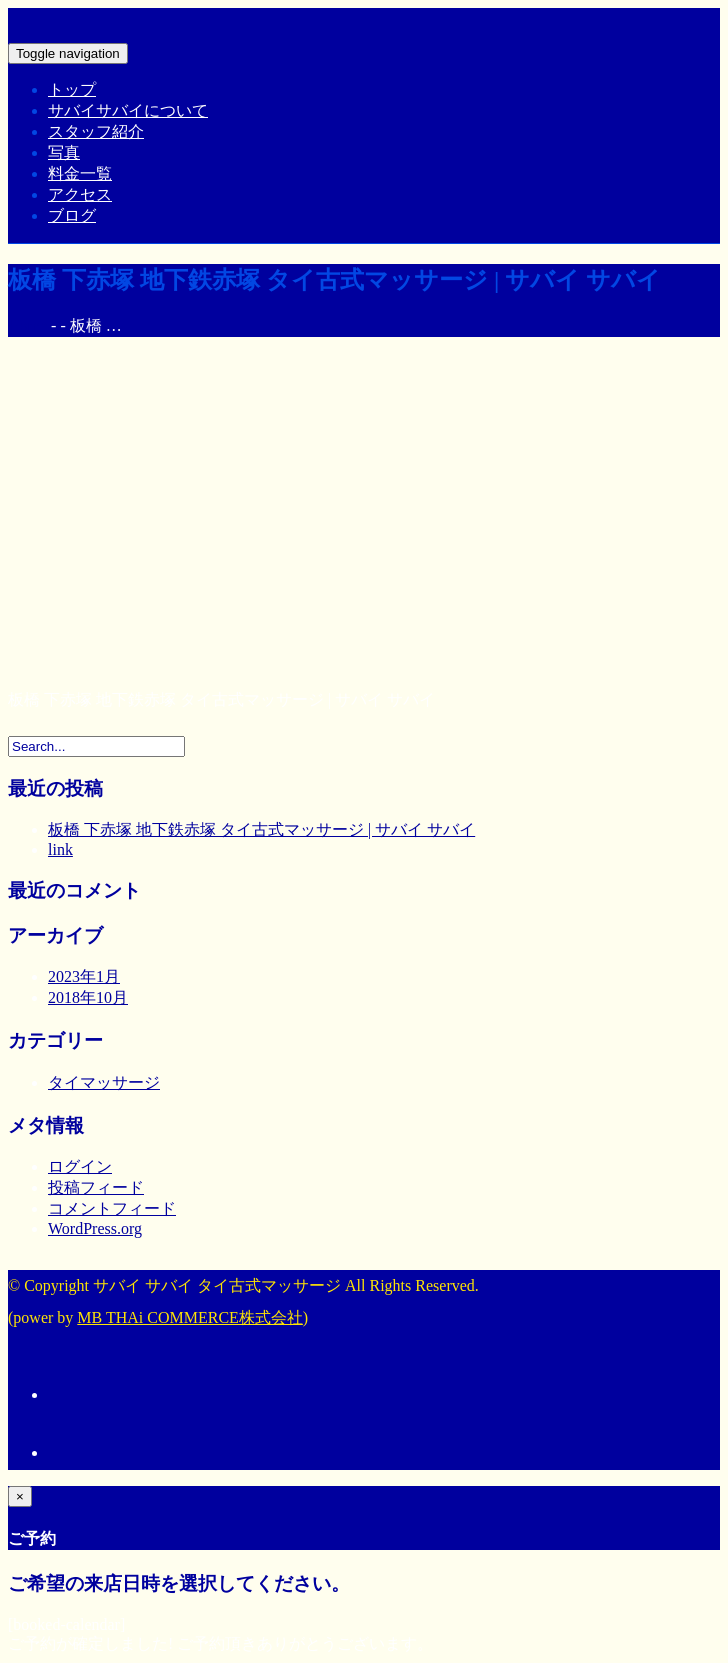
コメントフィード (112, 1208)
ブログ (72, 215)
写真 (64, 152)
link (60, 849)
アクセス (80, 194)
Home (27, 325)
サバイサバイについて (128, 110)
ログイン (80, 1166)
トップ (72, 89)
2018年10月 (88, 997)
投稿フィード (96, 1187)
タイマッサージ (104, 1082)
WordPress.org (95, 1228)
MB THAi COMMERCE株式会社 (190, 1317)
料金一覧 (80, 173)
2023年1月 (84, 976)
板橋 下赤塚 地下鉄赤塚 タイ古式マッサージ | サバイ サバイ (261, 829)
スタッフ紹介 (96, 131)
